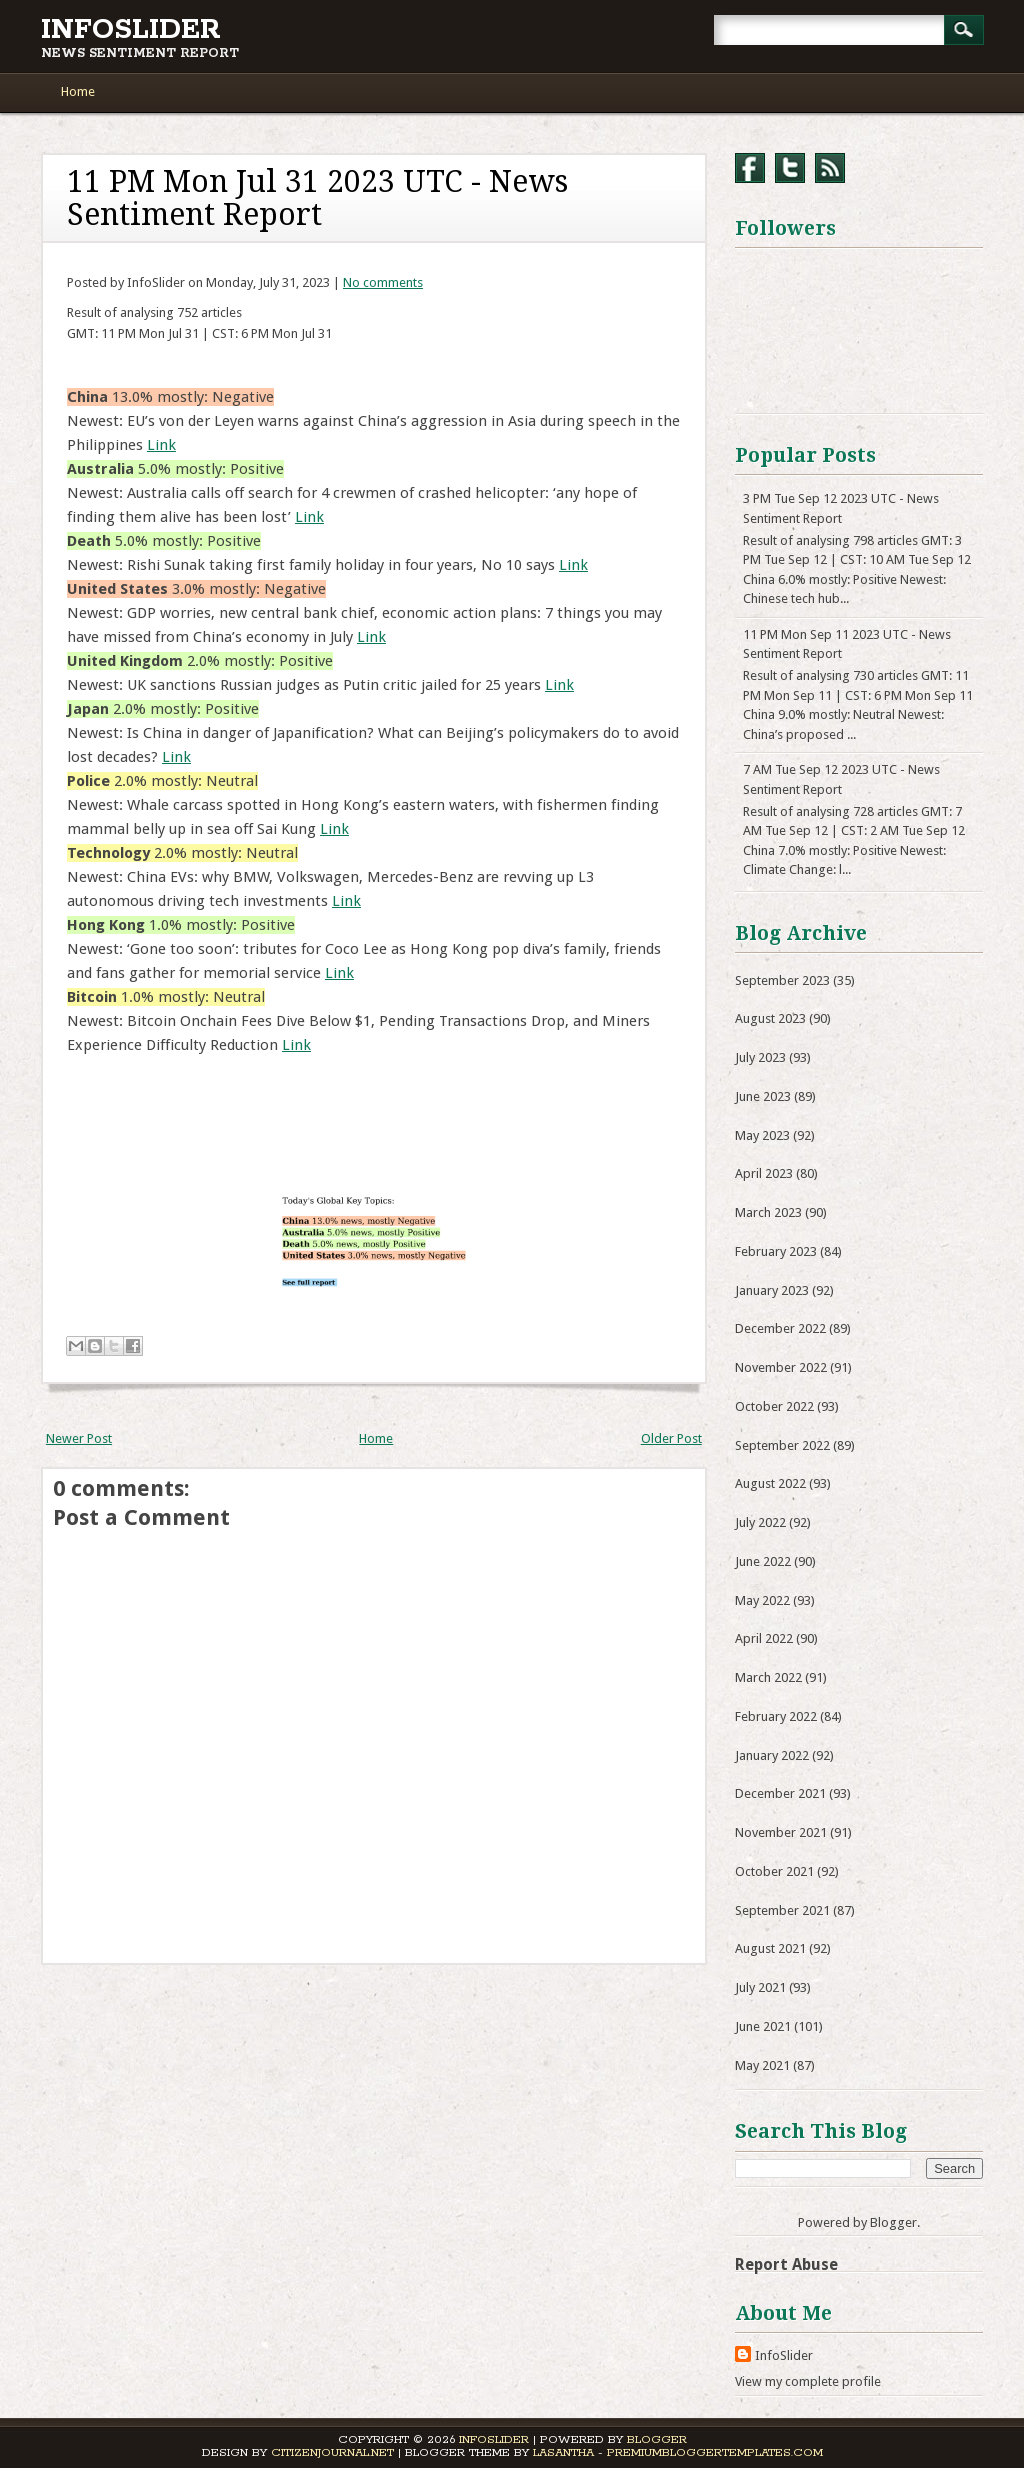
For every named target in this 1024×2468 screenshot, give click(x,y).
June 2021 (763, 2026)
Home (78, 91)
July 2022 (760, 1522)
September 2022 (782, 1445)
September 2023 (782, 980)
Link (161, 445)
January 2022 (772, 1755)
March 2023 (768, 1212)
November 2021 (781, 1832)
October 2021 (774, 1871)
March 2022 (768, 1677)
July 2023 (760, 1057)
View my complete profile (808, 2381)
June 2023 (763, 1096)
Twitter (790, 168)
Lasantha (563, 2452)
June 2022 (763, 1561)
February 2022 (776, 1716)
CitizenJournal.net (332, 2452)
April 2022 (764, 1638)
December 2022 (780, 1328)
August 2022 (770, 1483)
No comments (383, 282)
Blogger (893, 2222)
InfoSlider (131, 30)
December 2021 (780, 1793)
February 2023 (776, 1251)
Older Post (671, 1438)
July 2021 (760, 1987)
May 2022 (762, 1600)
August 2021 (770, 1948)
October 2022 (774, 1406)
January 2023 (772, 1290)
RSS (830, 168)
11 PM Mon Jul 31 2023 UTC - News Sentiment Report (317, 198)
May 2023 (762, 1135)
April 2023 (764, 1173)
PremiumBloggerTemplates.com (715, 2452)
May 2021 (762, 2065)
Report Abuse (786, 2264)
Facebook (750, 168)
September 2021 (782, 1910)
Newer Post (79, 1438)
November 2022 (781, 1367)
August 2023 (770, 1018)
